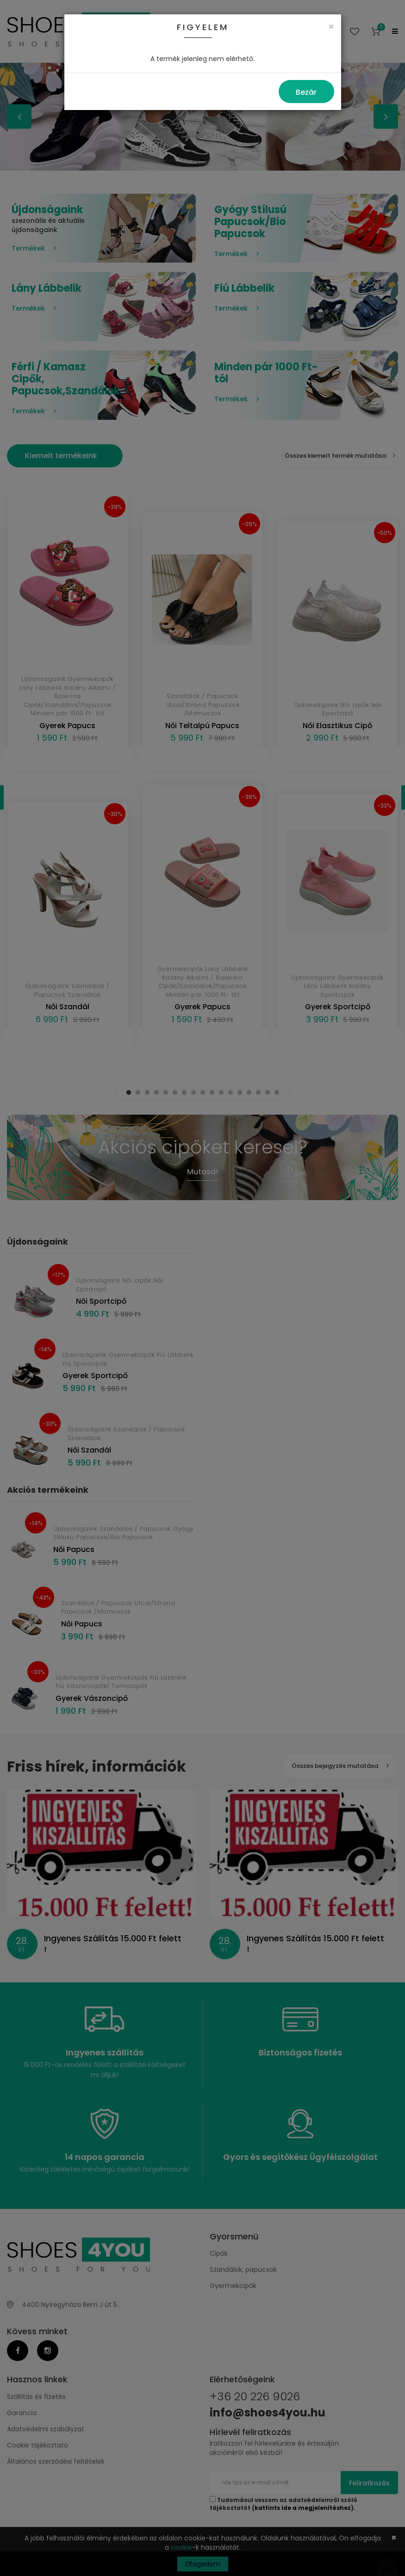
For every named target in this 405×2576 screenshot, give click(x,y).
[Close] (331, 26)
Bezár (306, 92)
